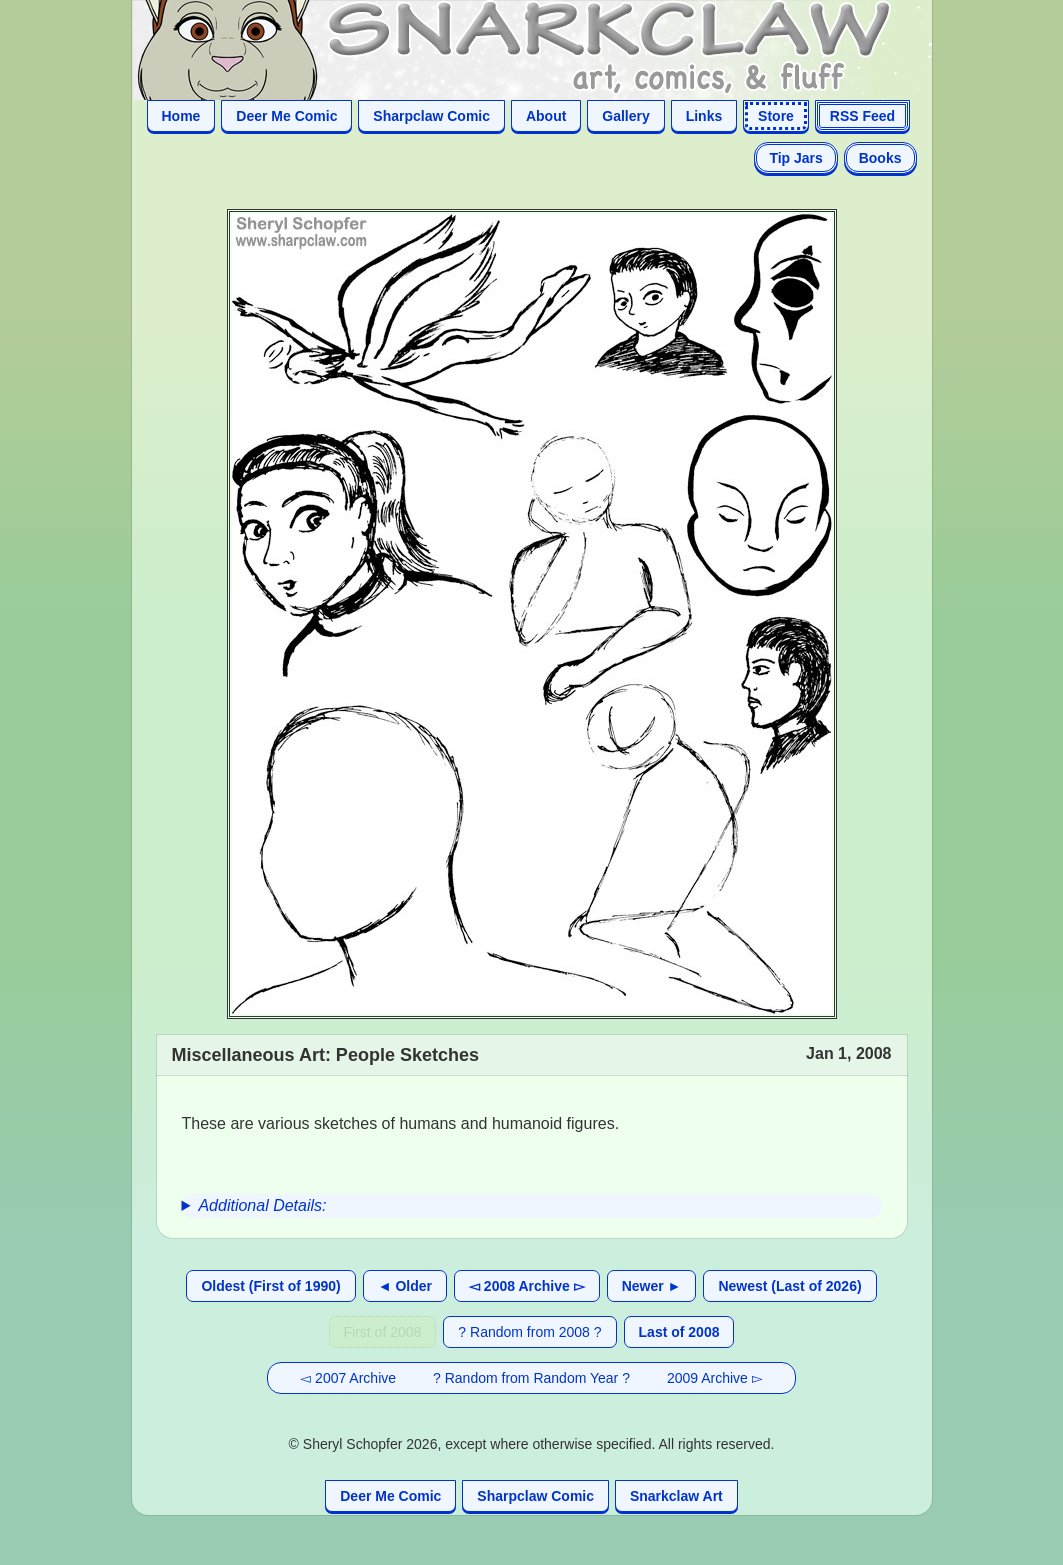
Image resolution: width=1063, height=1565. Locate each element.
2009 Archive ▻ (715, 1378)
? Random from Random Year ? (531, 1378)
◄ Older (405, 1286)
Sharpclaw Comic (431, 116)
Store (776, 116)
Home (181, 116)
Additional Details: (262, 1205)
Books (880, 158)
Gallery (625, 116)
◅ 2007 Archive (348, 1378)
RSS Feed (862, 116)
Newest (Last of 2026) (789, 1286)
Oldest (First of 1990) (270, 1286)
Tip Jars (795, 158)
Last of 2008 (679, 1332)
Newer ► (652, 1286)
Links (704, 116)
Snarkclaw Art (676, 1496)
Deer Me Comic (286, 116)
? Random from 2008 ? (529, 1332)
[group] (532, 1206)
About (546, 116)
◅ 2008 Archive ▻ (527, 1286)
